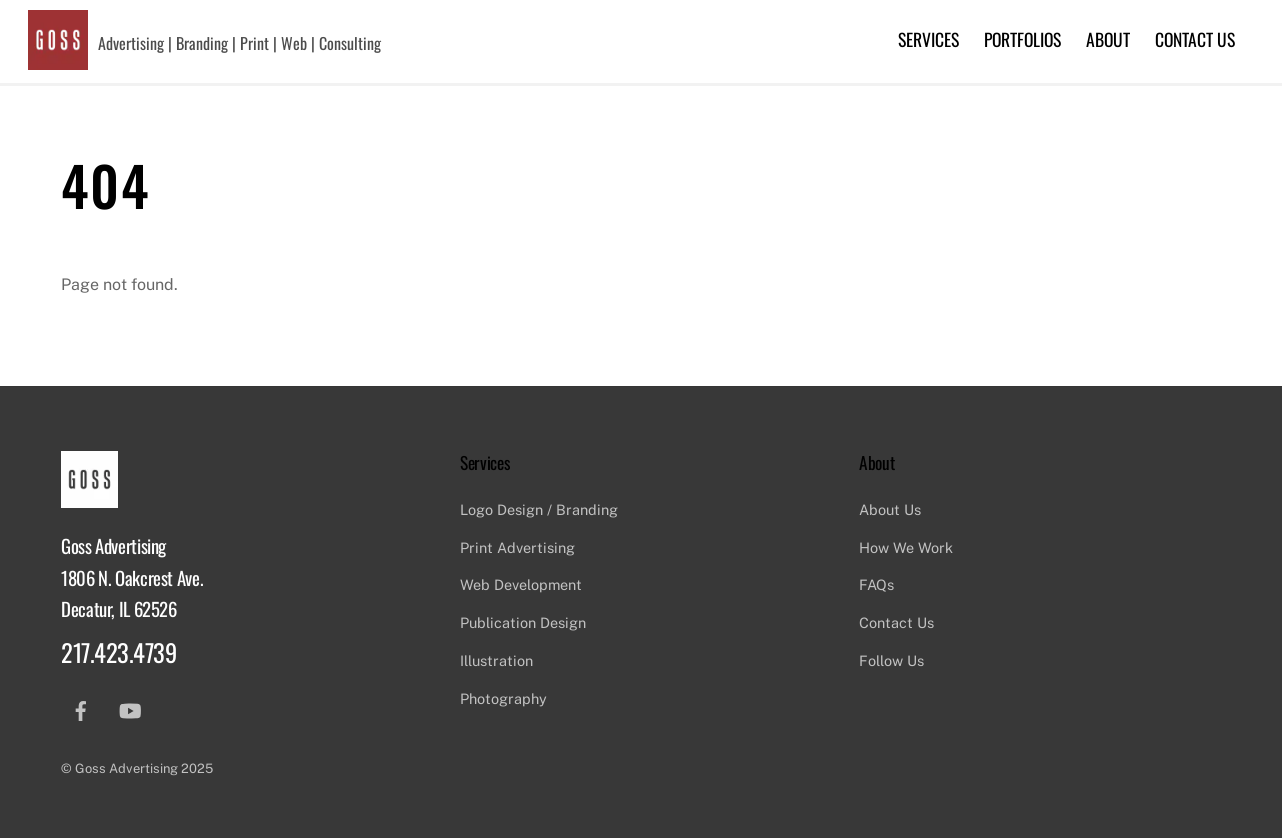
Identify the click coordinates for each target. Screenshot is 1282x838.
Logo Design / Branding (539, 509)
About (1108, 39)
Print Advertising (517, 547)
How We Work (906, 547)
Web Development (521, 584)
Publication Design (523, 622)
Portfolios (1022, 39)
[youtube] (130, 708)
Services (928, 39)
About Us (890, 509)
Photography (503, 698)
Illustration (496, 660)
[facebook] (81, 708)
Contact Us (1195, 39)
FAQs (876, 584)
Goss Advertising (126, 768)
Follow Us (891, 660)
